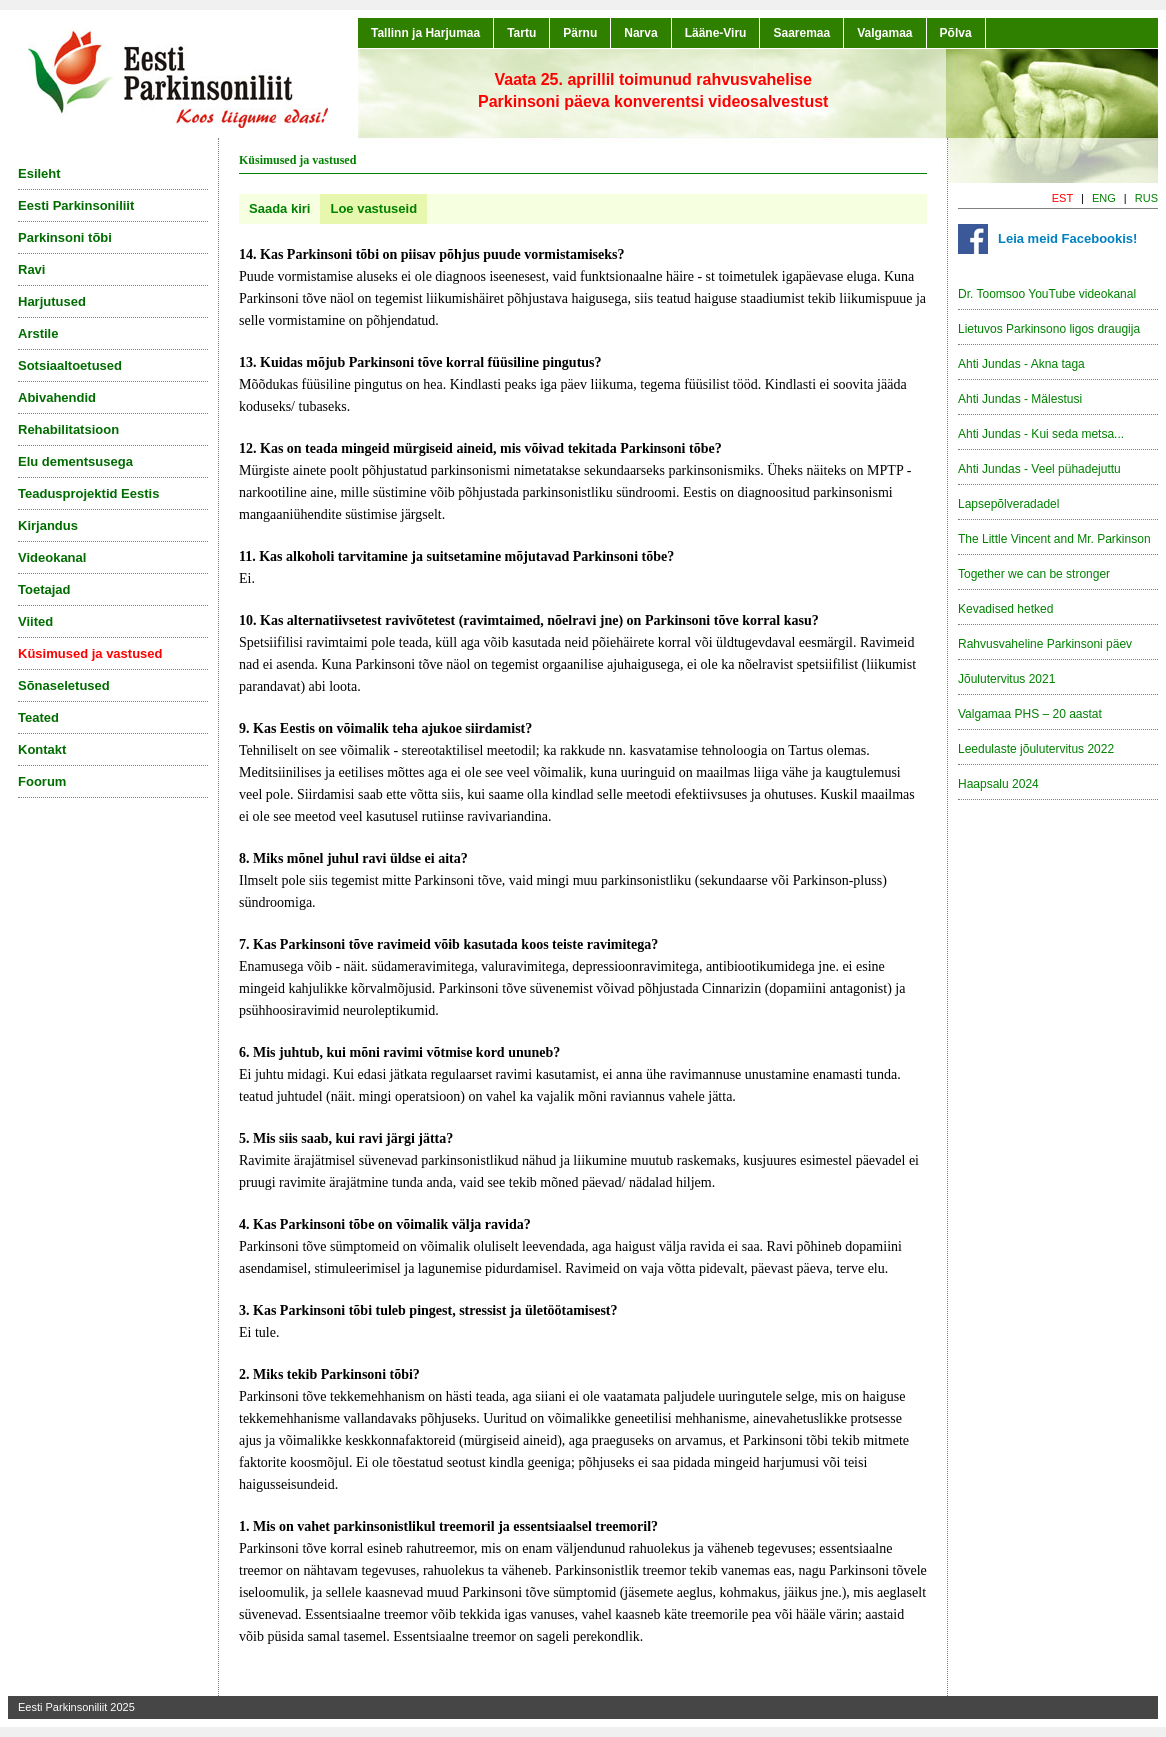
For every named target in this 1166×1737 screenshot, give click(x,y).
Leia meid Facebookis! (1067, 238)
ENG (1104, 198)
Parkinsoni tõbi (65, 237)
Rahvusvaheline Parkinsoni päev (1045, 644)
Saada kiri (279, 208)
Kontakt (42, 749)
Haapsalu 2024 (998, 784)
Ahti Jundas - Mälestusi (1020, 399)
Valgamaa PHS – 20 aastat (1030, 714)
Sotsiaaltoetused (70, 365)
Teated (38, 717)
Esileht (39, 173)
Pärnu (580, 33)
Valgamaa (884, 33)
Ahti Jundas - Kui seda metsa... (1041, 434)
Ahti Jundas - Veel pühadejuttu (1039, 469)
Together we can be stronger (1034, 574)
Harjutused (52, 301)
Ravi (31, 269)
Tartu (521, 33)
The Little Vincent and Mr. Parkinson (1054, 539)
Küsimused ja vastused (90, 653)
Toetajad (44, 589)
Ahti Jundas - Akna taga (1021, 364)
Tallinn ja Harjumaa (425, 33)
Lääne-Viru (716, 33)
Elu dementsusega (75, 461)
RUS (1146, 198)
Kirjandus (48, 525)
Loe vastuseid (373, 208)
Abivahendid (57, 397)
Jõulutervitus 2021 (1006, 679)
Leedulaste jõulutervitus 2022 (1036, 749)
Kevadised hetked (1005, 609)
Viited (35, 621)
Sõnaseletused (64, 685)
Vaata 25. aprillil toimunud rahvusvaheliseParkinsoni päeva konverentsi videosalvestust (653, 90)
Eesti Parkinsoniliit (76, 205)
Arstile (38, 333)
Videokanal (52, 557)
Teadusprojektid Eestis (88, 493)
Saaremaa (801, 33)
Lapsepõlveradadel (1008, 504)
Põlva (956, 33)
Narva (640, 33)
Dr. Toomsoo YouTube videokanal (1047, 294)
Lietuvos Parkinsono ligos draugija (1049, 329)
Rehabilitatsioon (68, 429)
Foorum (42, 781)
